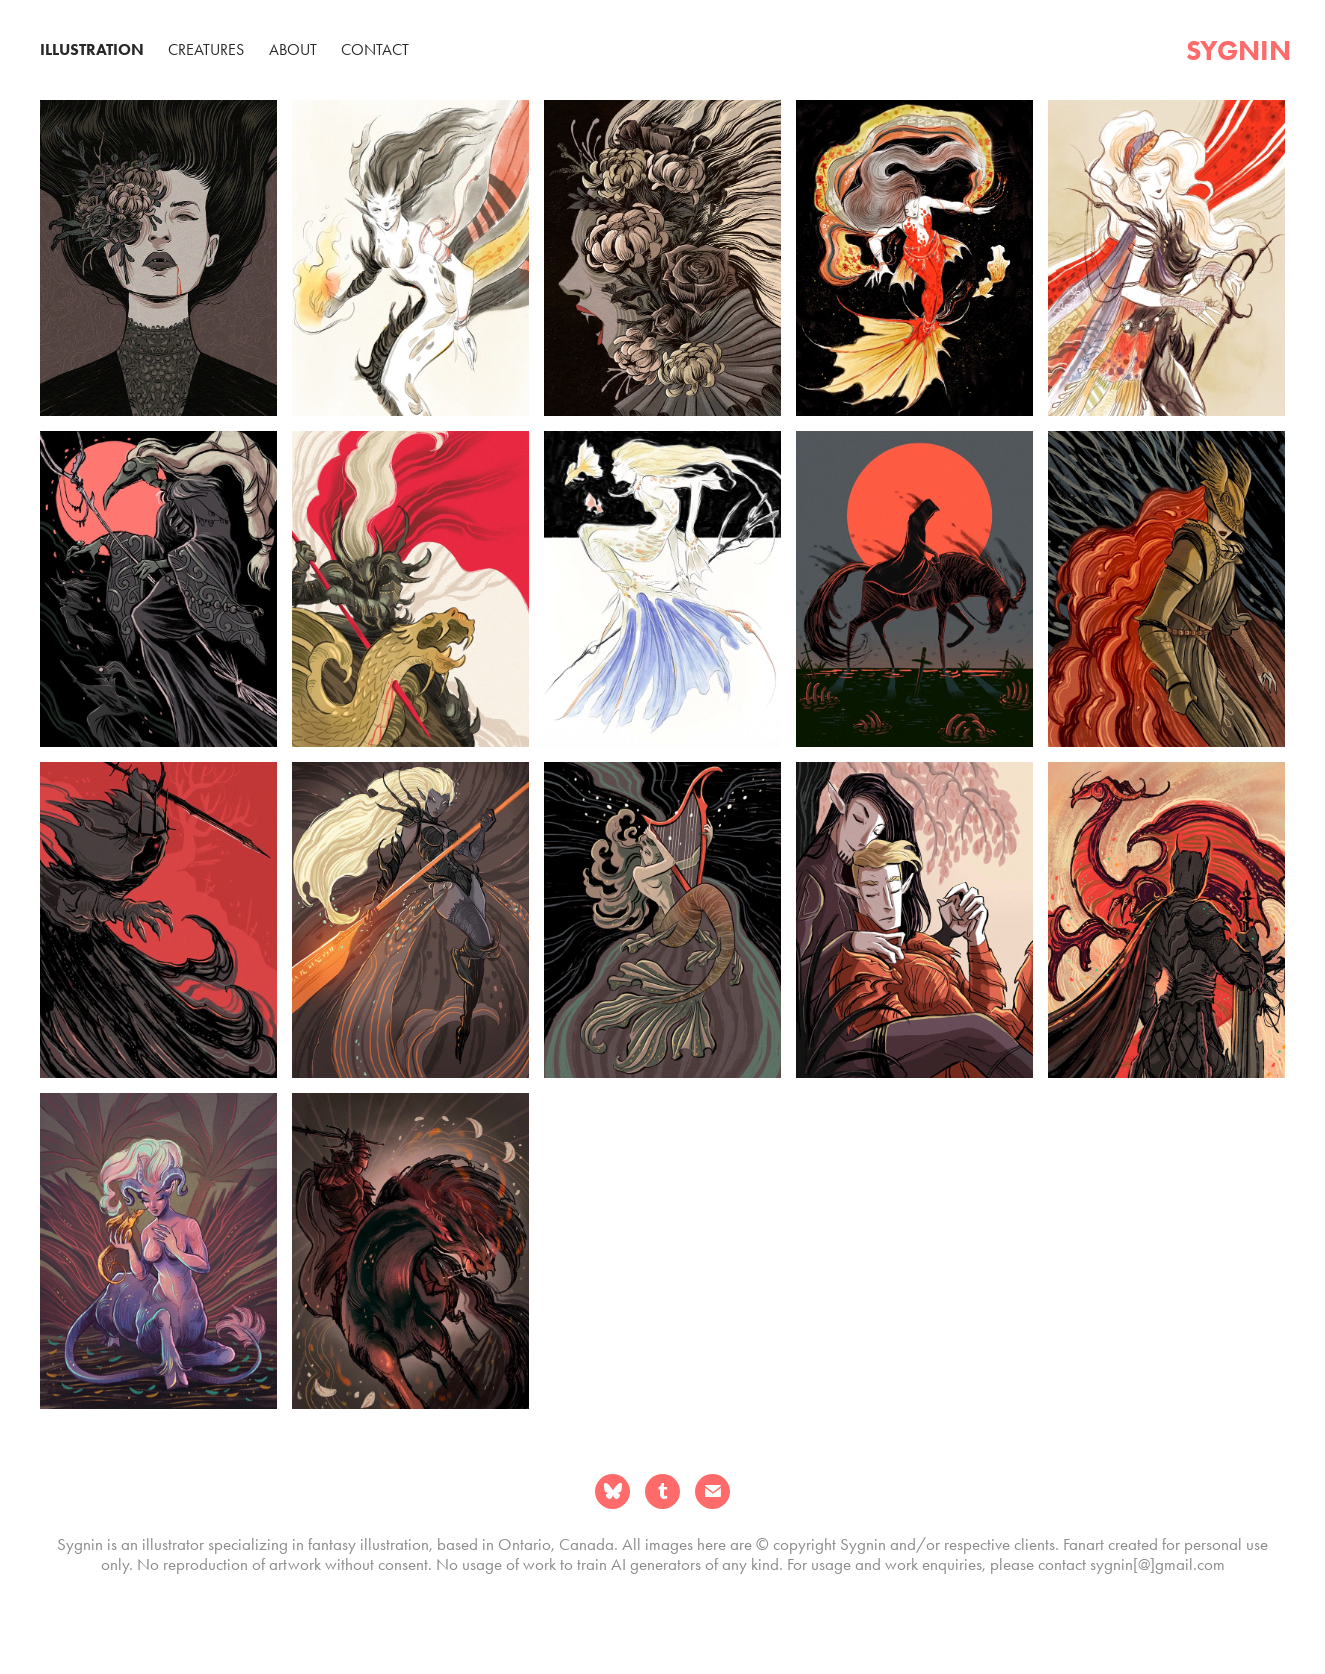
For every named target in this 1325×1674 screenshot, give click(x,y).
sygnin (1238, 50)
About (293, 49)
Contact (375, 49)
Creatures (206, 49)
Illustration (92, 49)
